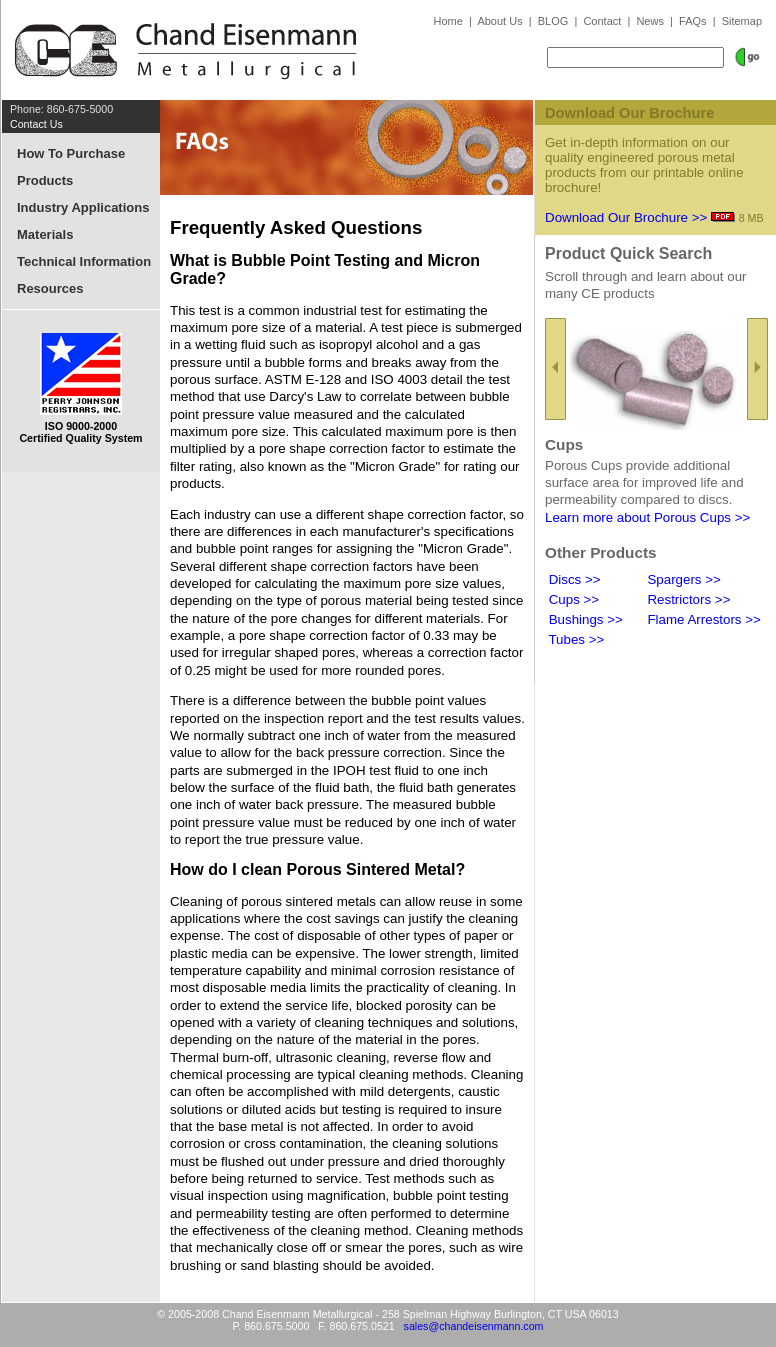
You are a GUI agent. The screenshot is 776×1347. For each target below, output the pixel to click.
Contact (602, 21)
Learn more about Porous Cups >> (647, 517)
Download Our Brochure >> (626, 217)
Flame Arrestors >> (702, 619)
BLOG (553, 21)
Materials (45, 234)
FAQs (693, 21)
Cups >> (572, 599)
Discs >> (573, 579)
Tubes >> (574, 639)
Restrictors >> (687, 599)
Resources (50, 288)
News (650, 21)
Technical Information (84, 261)
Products (45, 180)
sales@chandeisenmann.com (474, 1326)
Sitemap (742, 21)
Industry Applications (83, 207)
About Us (499, 21)
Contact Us (36, 124)
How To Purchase (71, 153)
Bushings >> (584, 619)
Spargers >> (682, 579)
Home (448, 21)
